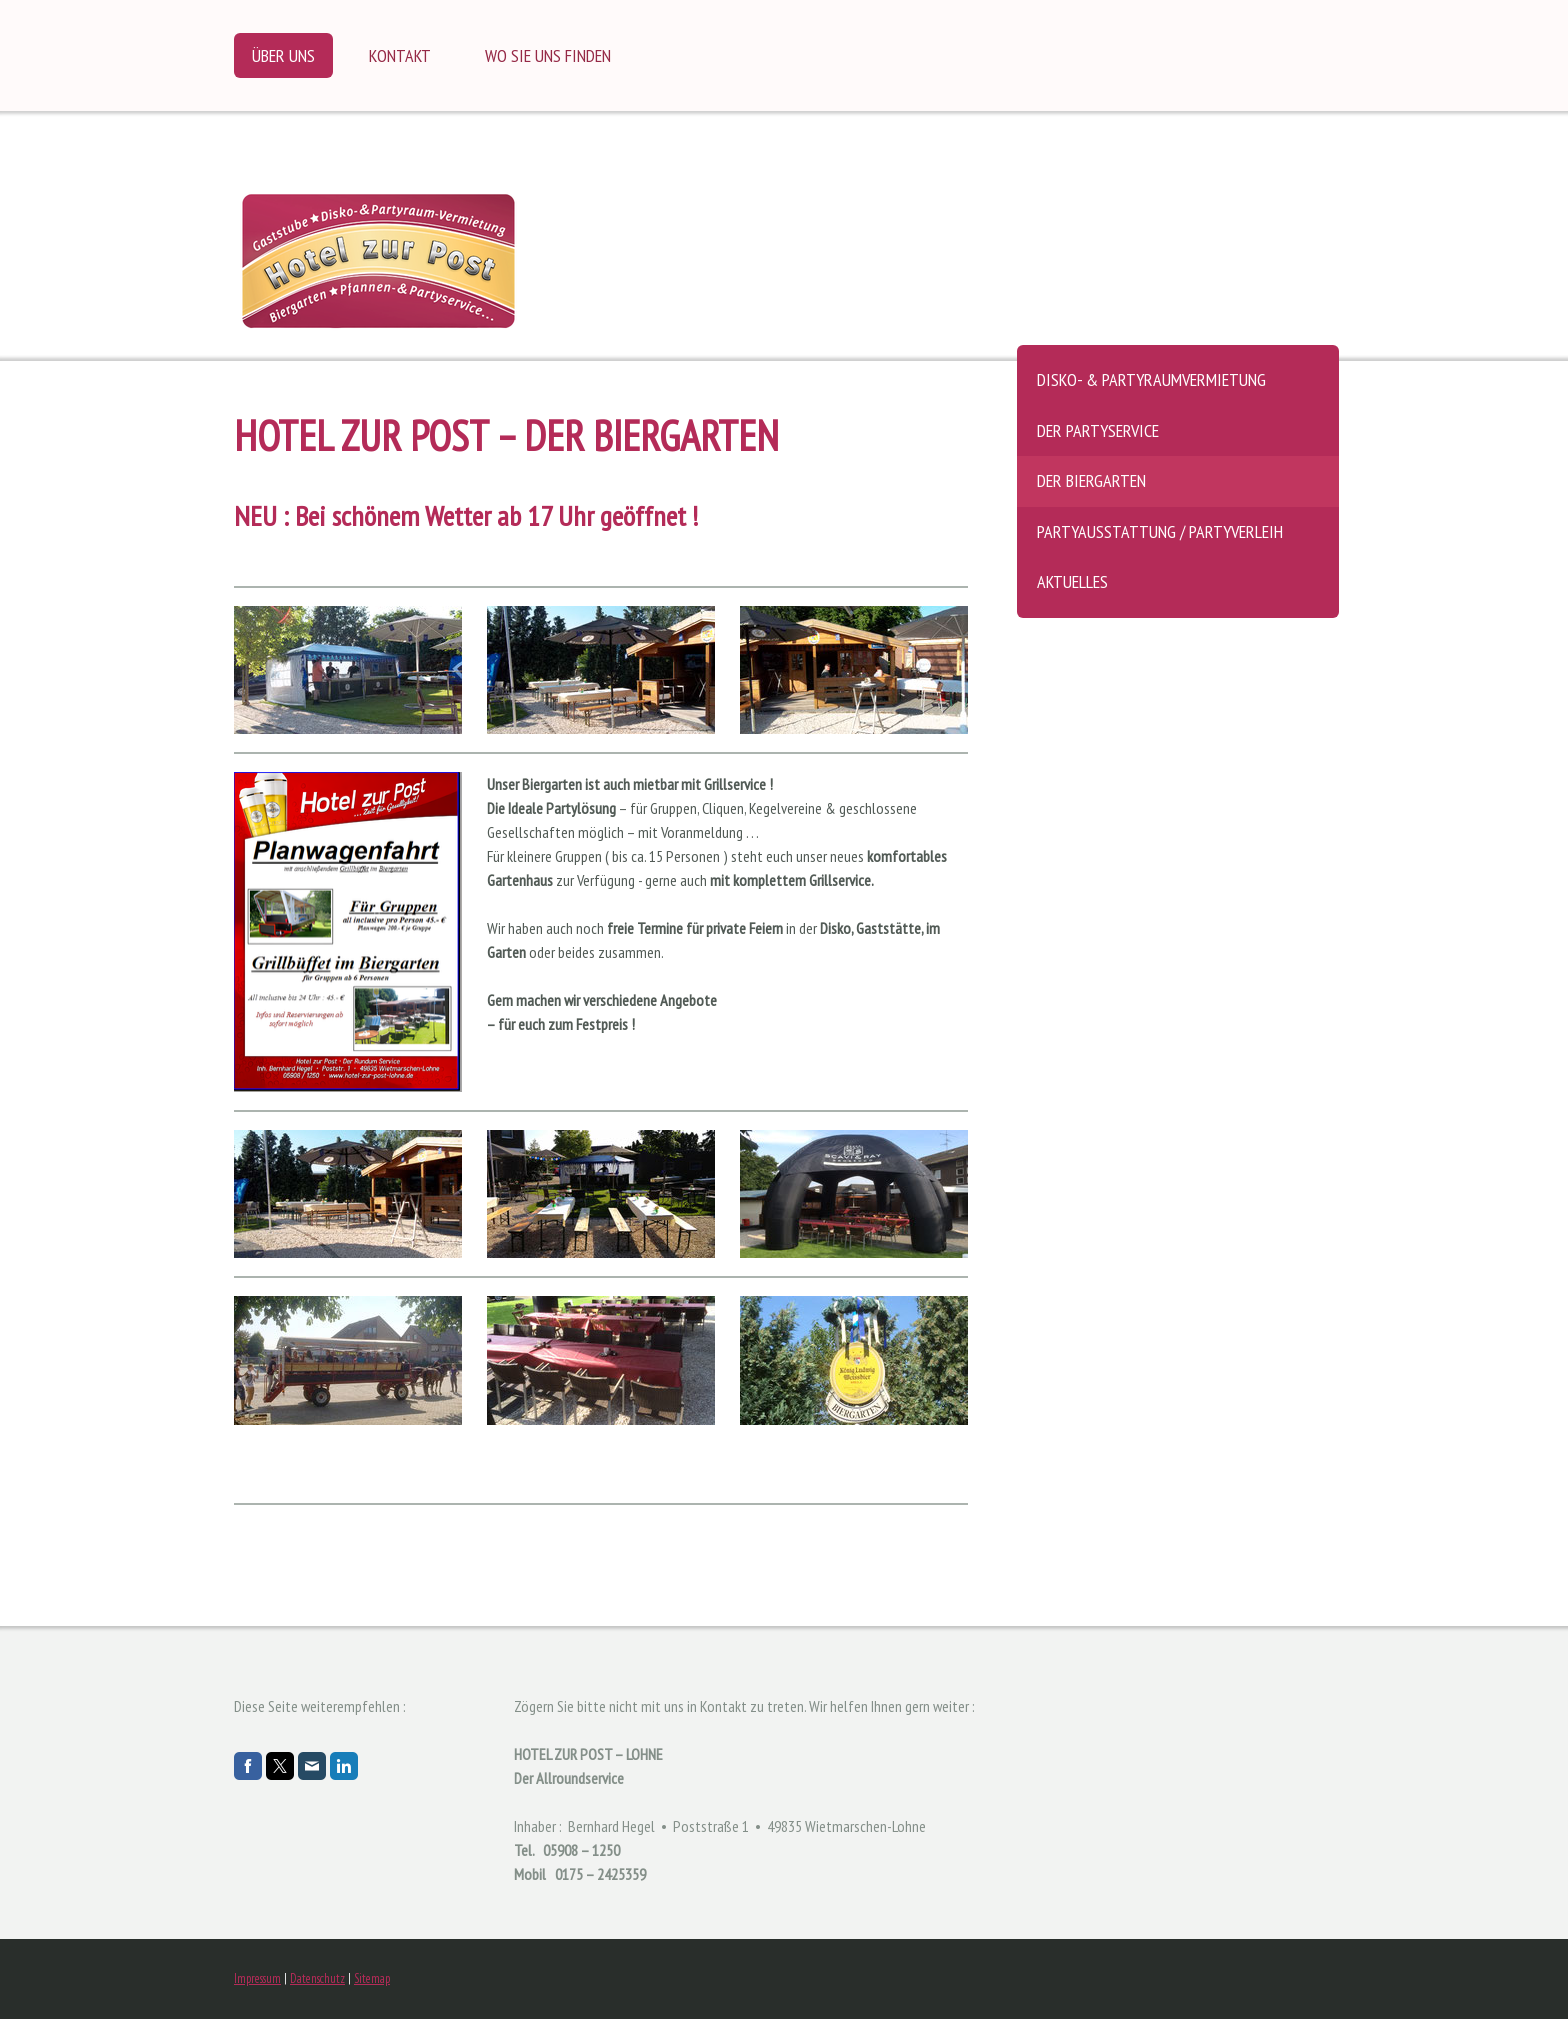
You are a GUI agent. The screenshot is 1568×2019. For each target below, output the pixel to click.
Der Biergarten (1091, 480)
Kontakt (400, 55)
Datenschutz (317, 1978)
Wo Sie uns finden (548, 55)
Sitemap (372, 1978)
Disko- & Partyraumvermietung (1151, 379)
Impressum (257, 1978)
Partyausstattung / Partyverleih (1160, 531)
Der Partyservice (1098, 430)
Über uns (283, 55)
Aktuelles (1072, 581)
